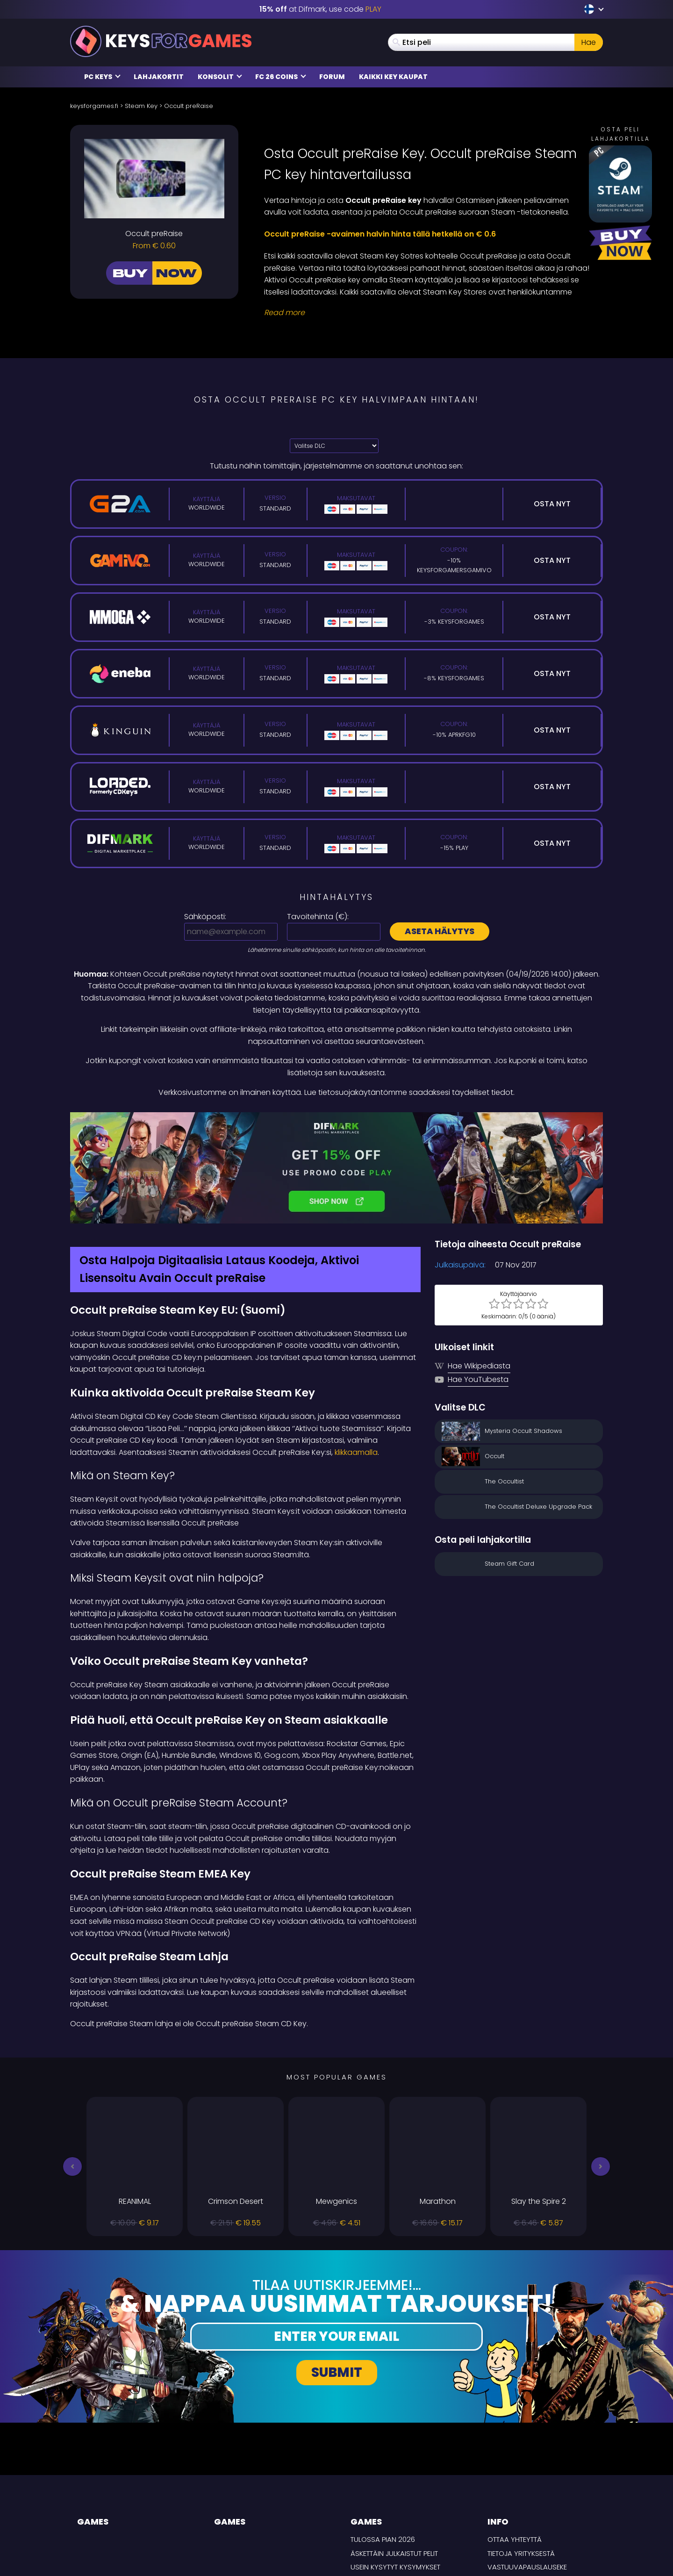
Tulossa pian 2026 (383, 2441)
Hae (588, 42)
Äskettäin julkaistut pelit (394, 2454)
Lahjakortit (159, 76)
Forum (332, 76)
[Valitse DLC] (334, 446)
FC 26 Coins (280, 76)
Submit (336, 2273)
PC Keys (102, 76)
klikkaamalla (356, 1353)
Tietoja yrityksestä (521, 2454)
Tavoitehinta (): (318, 916)
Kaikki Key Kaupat (393, 76)
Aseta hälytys (439, 931)
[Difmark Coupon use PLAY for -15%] (336, 1118)
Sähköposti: (205, 916)
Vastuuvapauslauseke (527, 2468)
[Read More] (427, 313)
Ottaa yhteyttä (514, 2441)
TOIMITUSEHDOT (513, 2496)
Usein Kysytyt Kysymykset (395, 2468)
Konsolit (220, 76)
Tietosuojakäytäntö (524, 2482)
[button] (72, 2067)
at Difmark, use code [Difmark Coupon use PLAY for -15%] (320, 9)
